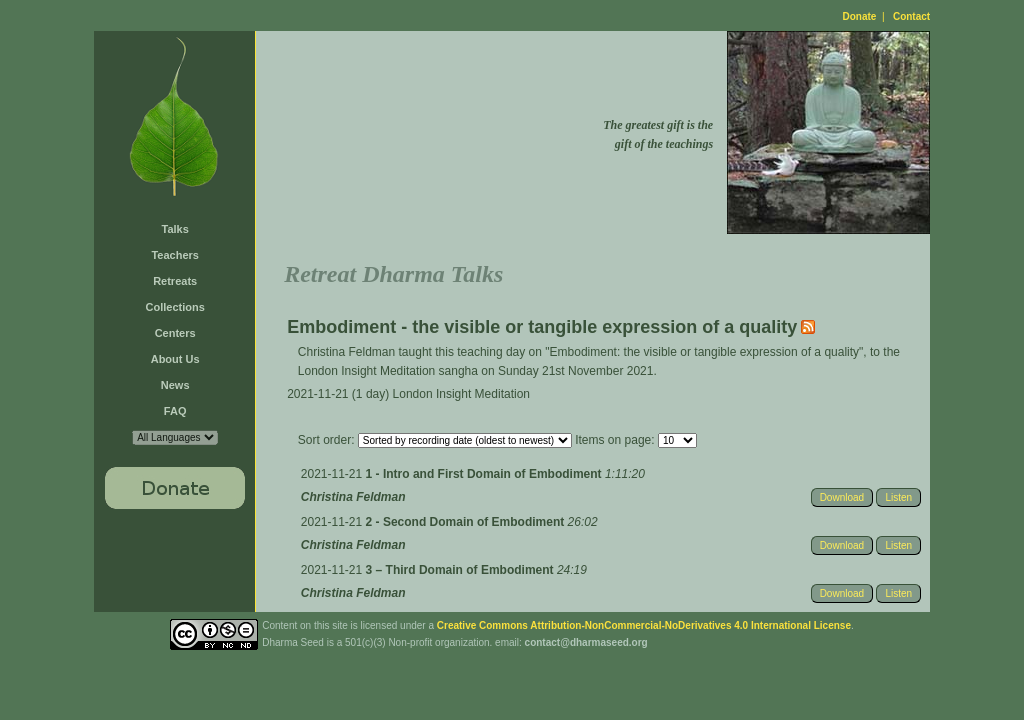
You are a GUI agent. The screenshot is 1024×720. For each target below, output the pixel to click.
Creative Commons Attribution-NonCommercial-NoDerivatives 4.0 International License (644, 625)
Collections (175, 307)
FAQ (175, 411)
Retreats (175, 281)
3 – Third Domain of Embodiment (461, 570)
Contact (911, 16)
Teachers (175, 255)
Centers (175, 333)
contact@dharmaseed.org (586, 642)
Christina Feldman (353, 497)
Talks (175, 229)
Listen (898, 497)
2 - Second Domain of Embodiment (467, 522)
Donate (860, 16)
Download (842, 497)
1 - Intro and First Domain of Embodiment (485, 474)
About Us (175, 359)
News (175, 385)
